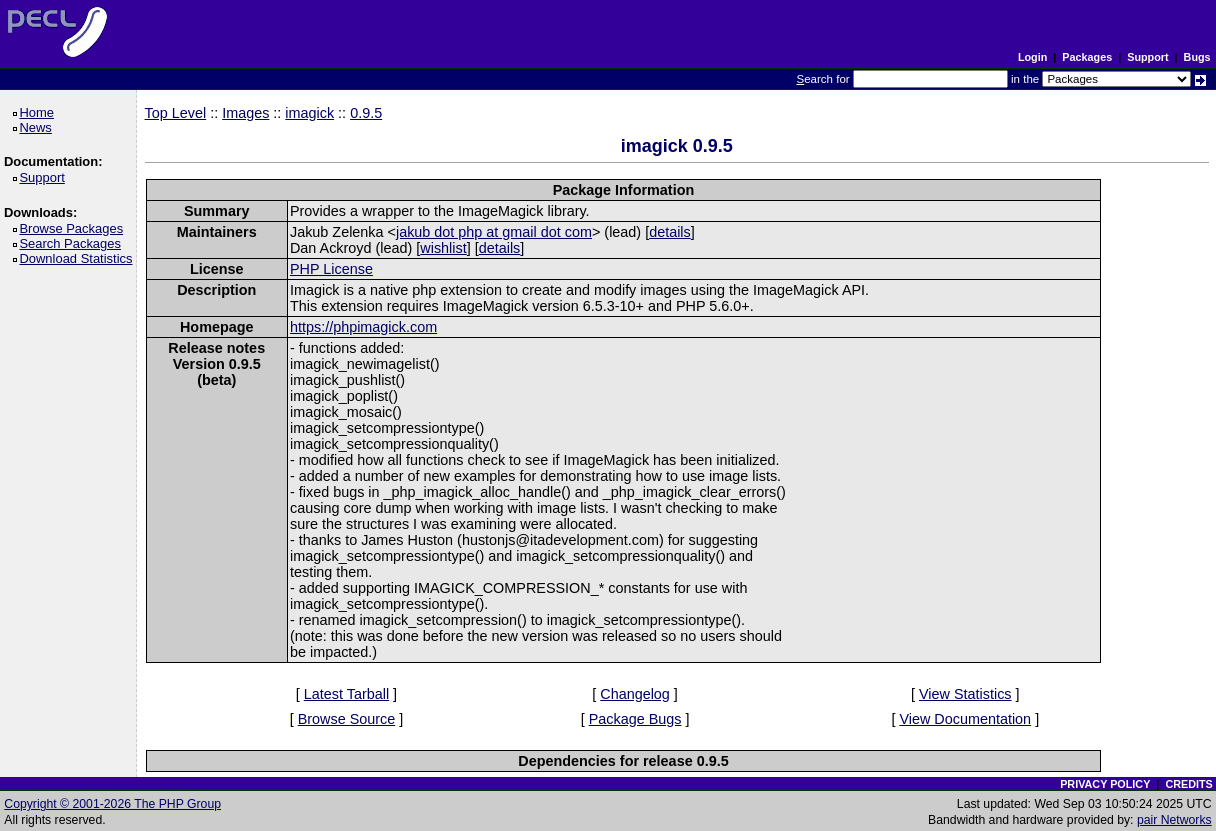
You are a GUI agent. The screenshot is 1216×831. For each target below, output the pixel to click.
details (670, 232)
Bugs (1197, 57)
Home (39, 112)
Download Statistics (79, 258)
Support (1147, 57)
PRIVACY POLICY (1105, 784)
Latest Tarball (346, 694)
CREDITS (1188, 784)
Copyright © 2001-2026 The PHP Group (112, 804)
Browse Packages (74, 228)
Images (245, 113)
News (38, 127)
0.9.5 (366, 113)
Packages (1087, 57)
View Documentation (965, 719)
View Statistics (965, 694)
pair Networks (1174, 820)
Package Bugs (635, 719)
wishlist (443, 248)
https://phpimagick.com (363, 327)
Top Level (176, 113)
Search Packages (73, 243)
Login (1032, 57)
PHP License (331, 269)
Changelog (635, 694)
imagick (309, 113)
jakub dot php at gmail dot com (494, 232)
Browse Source (347, 719)
